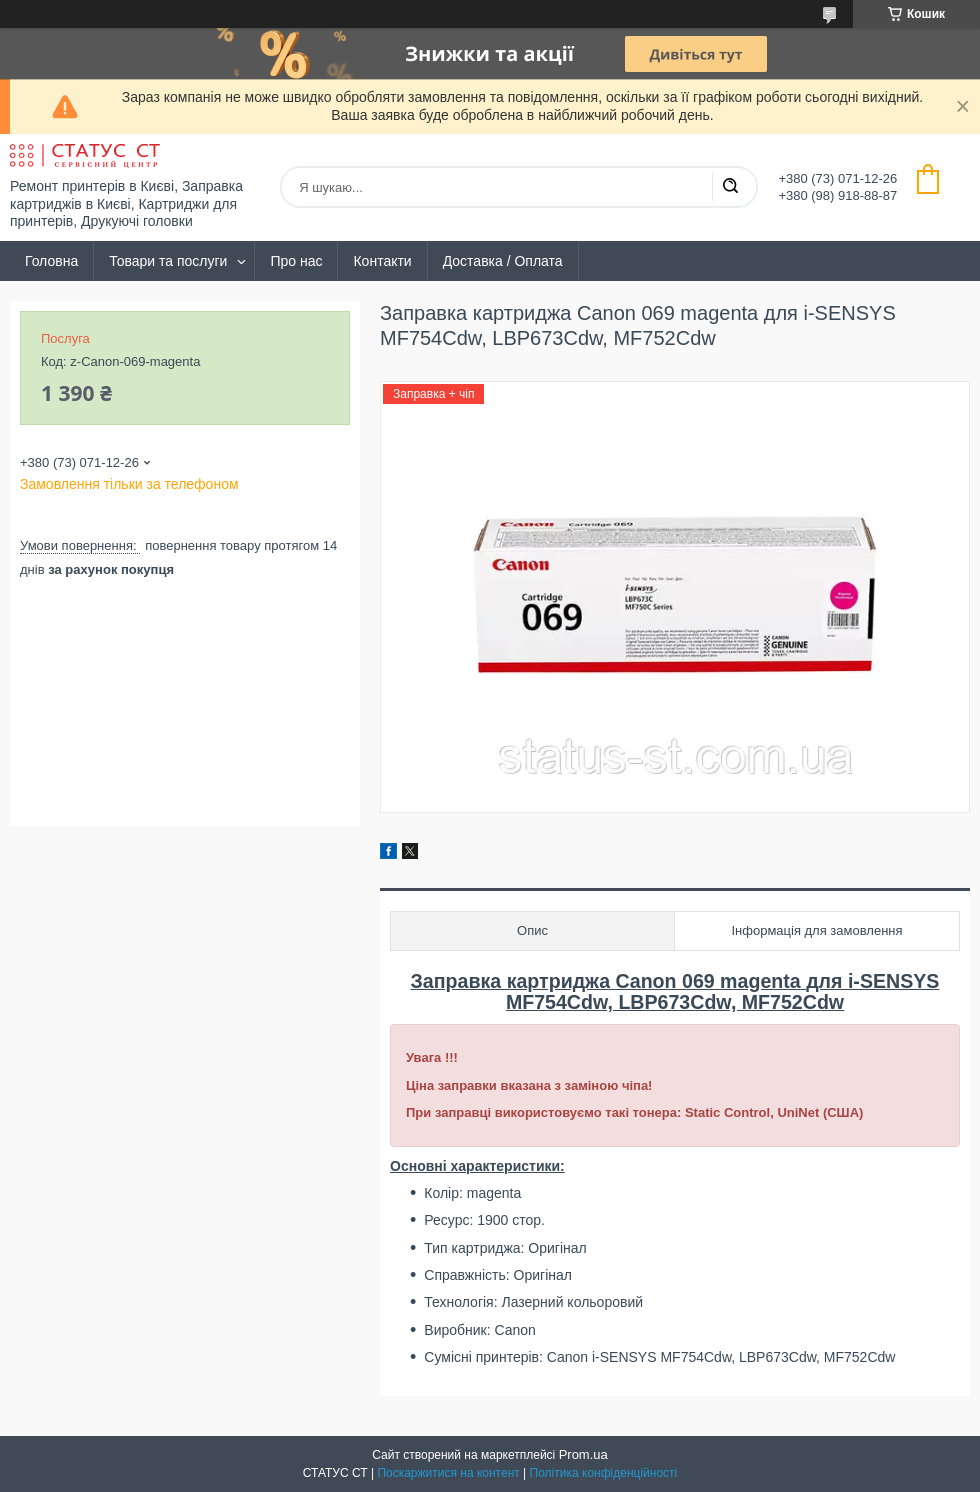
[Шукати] (730, 187)
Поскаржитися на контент (448, 1473)
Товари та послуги (168, 261)
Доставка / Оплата (503, 261)
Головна (51, 261)
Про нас (296, 261)
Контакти (382, 261)
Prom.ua (583, 1454)
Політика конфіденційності (604, 1473)
